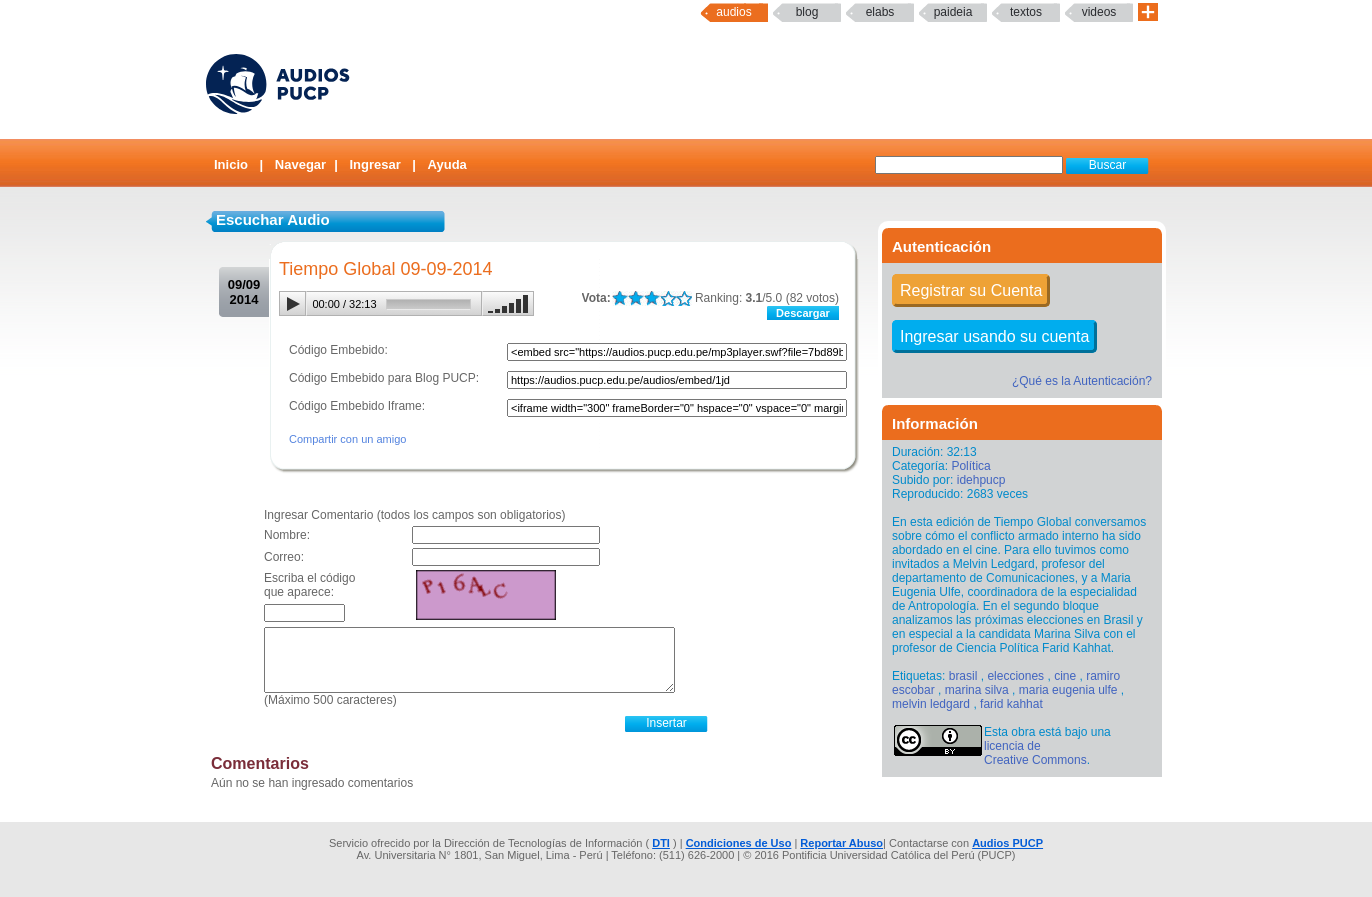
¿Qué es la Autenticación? (1082, 381)
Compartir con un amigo (347, 439)
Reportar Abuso (841, 843)
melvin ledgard (931, 704)
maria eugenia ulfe (1068, 690)
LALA (619, 298)
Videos (1099, 12)
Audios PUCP (1007, 843)
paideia (953, 12)
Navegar (300, 164)
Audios (733, 12)
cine (1065, 676)
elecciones (1015, 676)
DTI (661, 843)
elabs (880, 12)
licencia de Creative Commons (1035, 753)
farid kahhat (1011, 704)
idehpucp (981, 480)
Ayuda (447, 164)
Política (970, 466)
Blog (807, 12)
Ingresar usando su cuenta (994, 336)
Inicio (231, 164)
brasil (963, 676)
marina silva (977, 690)
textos (1026, 12)
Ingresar (374, 164)
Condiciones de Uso (739, 843)
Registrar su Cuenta (971, 290)
